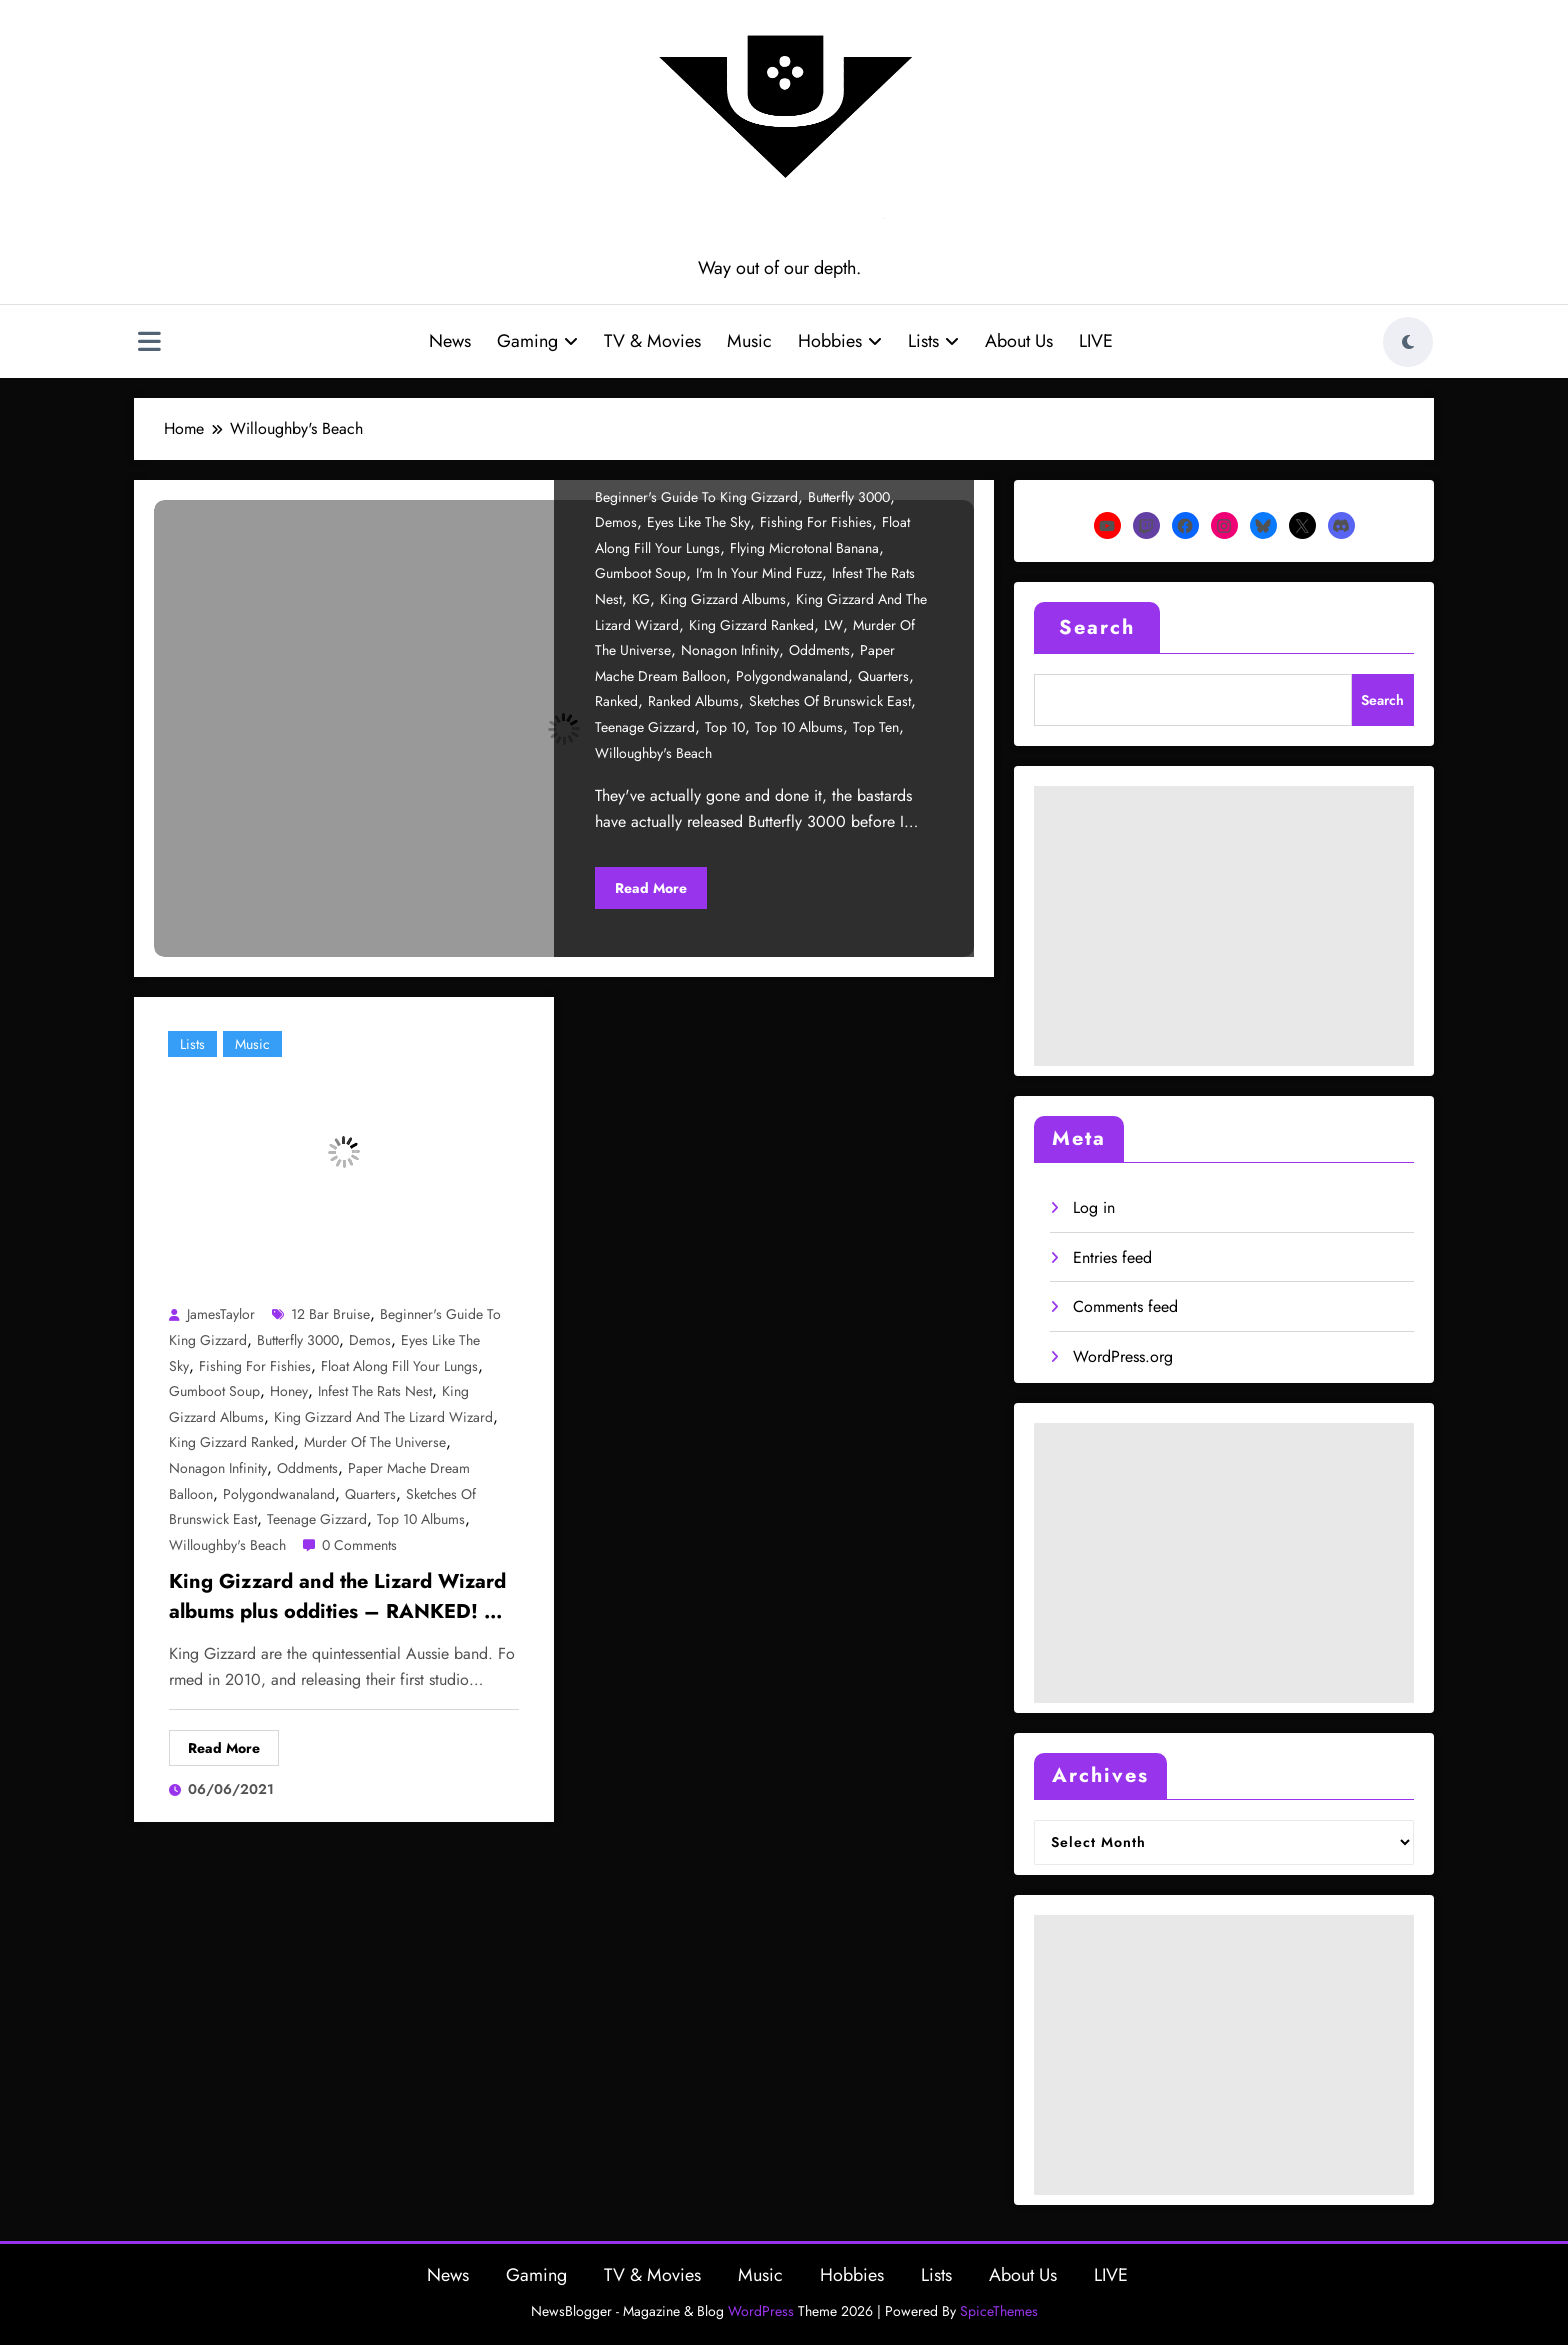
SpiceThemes (999, 2311)
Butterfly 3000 (849, 497)
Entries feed (1112, 1257)
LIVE (1096, 341)
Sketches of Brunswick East (830, 701)
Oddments (819, 650)
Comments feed (1125, 1306)
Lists (933, 341)
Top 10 (725, 727)
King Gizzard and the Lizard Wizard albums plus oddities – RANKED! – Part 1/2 (337, 1599)
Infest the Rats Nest (375, 1391)
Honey (289, 1391)
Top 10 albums (799, 727)
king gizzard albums (723, 599)
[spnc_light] (1408, 342)
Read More (651, 888)
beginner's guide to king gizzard (696, 497)
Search (1097, 627)
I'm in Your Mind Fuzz (759, 573)
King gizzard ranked (751, 625)
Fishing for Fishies (816, 522)
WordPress (761, 2311)
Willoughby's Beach (653, 753)
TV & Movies (652, 341)
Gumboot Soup (640, 573)
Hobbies (840, 341)
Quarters (883, 676)
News (450, 341)
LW (833, 625)
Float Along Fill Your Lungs (399, 1366)
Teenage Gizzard (645, 727)
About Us (1019, 341)
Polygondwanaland (792, 676)
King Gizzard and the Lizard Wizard (383, 1417)
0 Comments (359, 1545)
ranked (616, 701)
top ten (876, 727)
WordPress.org (1123, 1356)
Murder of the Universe (375, 1442)
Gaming (537, 341)
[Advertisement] (1224, 926)
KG (641, 599)
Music (749, 341)
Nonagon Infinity (730, 650)
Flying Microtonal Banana (804, 548)
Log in (1094, 1207)
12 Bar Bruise (330, 1314)
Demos (616, 522)
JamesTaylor (221, 1314)
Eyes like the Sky (698, 522)
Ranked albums (693, 701)
